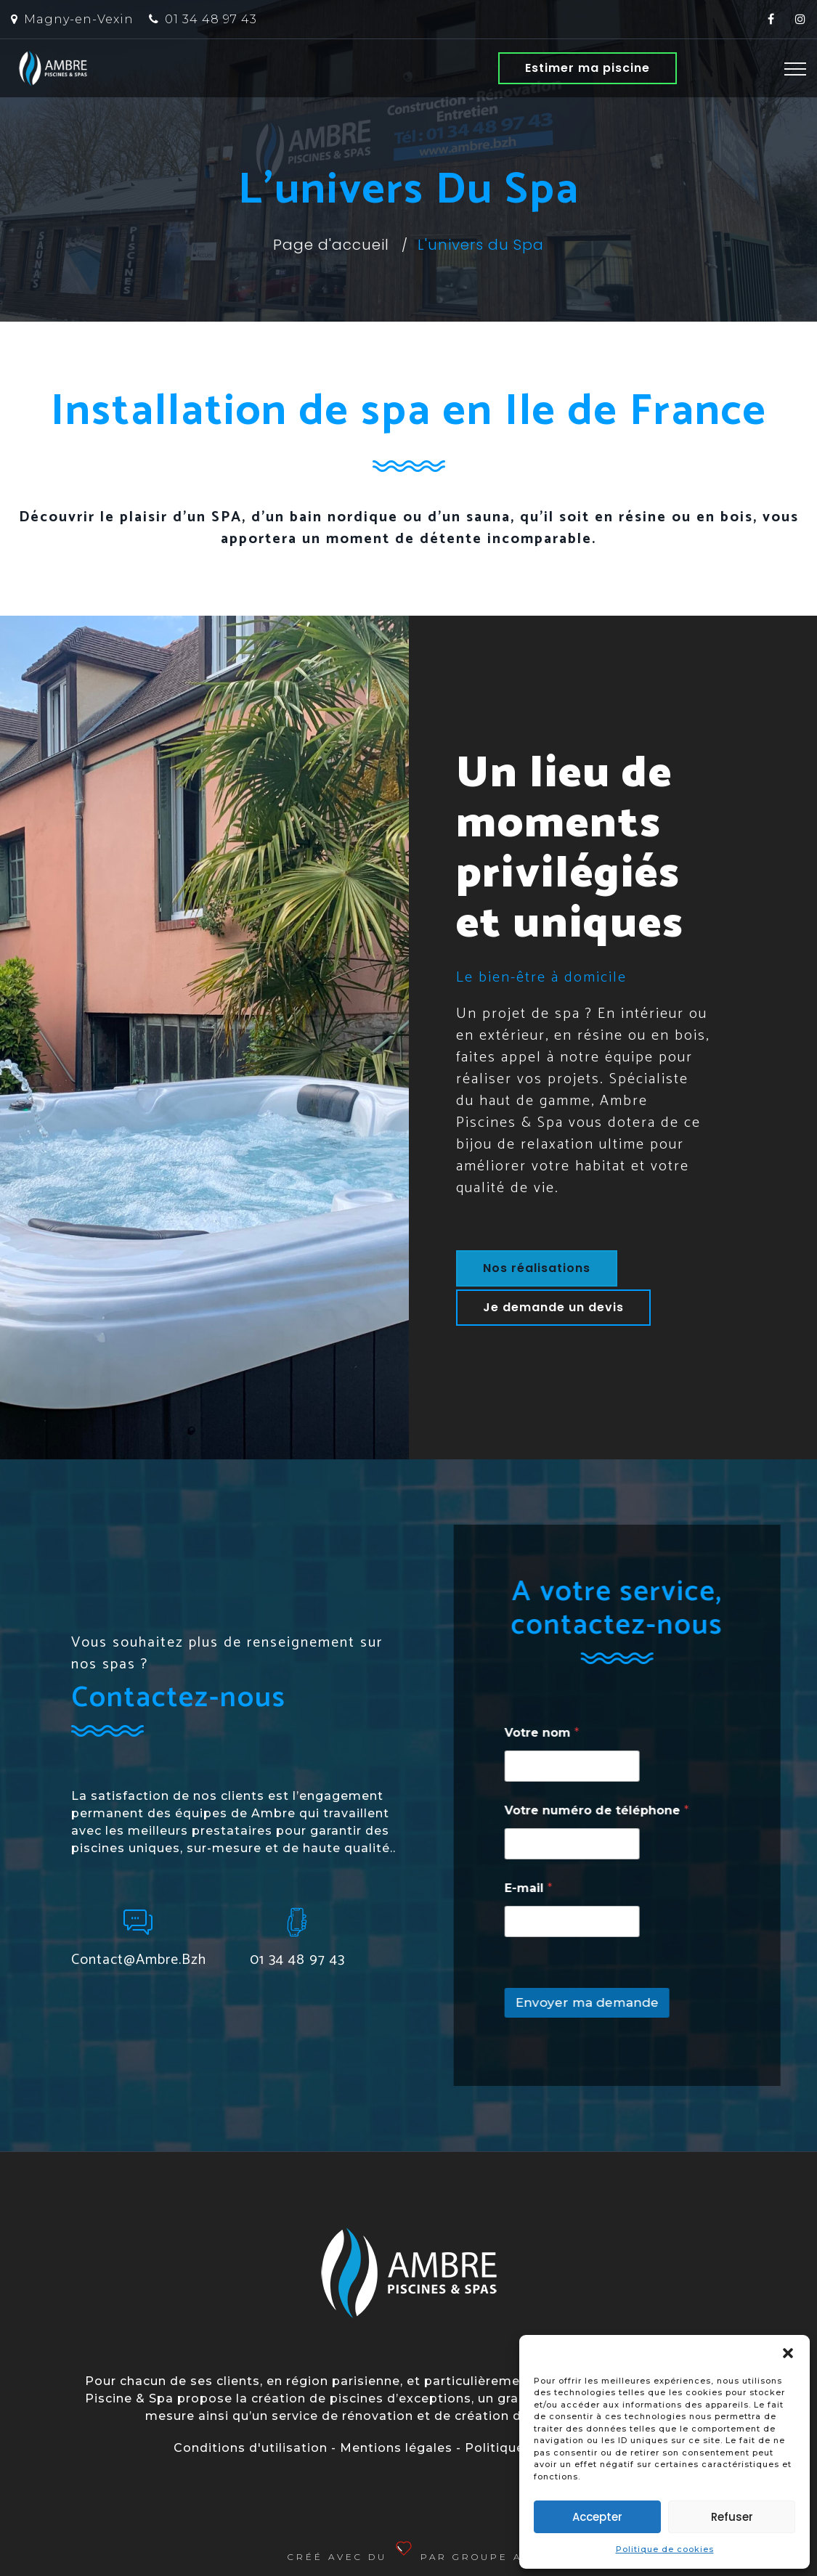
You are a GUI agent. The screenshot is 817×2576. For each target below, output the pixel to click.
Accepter (597, 2516)
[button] (788, 2353)
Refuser (732, 2516)
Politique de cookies (665, 2549)
